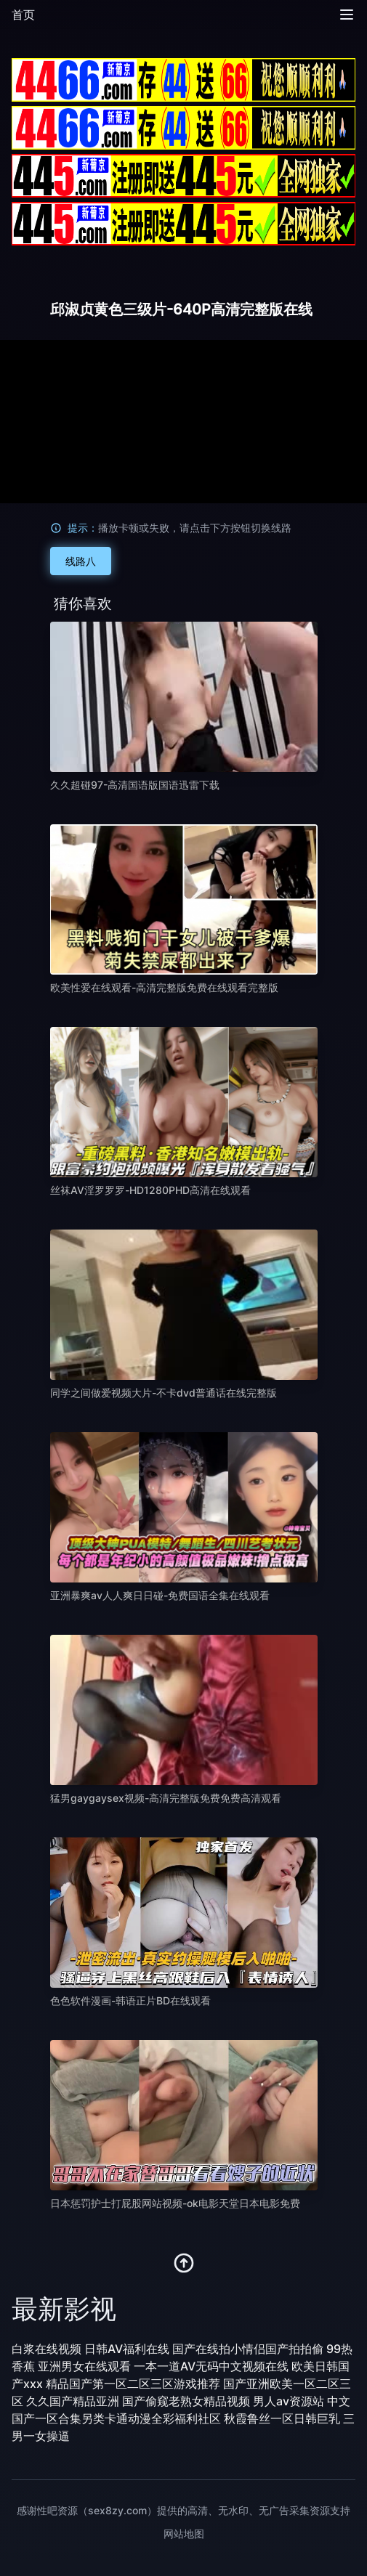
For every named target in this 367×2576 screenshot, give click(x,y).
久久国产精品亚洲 (72, 2401)
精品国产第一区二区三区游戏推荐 (133, 2383)
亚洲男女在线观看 (84, 2366)
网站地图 (184, 2533)
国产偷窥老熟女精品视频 (186, 2401)
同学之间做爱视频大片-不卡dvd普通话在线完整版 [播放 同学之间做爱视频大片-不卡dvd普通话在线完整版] (163, 1392)
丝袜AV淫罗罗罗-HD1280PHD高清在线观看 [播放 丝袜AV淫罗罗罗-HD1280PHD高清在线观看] (150, 1190)
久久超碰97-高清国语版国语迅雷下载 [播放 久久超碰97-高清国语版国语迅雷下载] (134, 785)
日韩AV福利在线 (126, 2348)
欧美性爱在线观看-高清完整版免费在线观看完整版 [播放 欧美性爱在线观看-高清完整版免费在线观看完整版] (164, 987)
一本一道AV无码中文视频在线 (211, 2366)
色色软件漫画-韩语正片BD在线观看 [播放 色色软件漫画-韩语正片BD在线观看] (130, 2000)
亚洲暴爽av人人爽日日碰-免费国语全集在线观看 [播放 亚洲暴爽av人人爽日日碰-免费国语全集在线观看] (160, 1595)
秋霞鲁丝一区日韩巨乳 (282, 2418)
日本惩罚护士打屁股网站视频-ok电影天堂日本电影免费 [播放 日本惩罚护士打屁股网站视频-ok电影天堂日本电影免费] (175, 2203)
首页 (23, 14)
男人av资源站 (288, 2401)
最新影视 (64, 2309)
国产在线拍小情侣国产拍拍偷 (247, 2348)
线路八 (80, 561)
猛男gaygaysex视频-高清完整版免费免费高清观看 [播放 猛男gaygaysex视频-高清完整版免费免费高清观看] (165, 1798)
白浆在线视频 (46, 2348)
